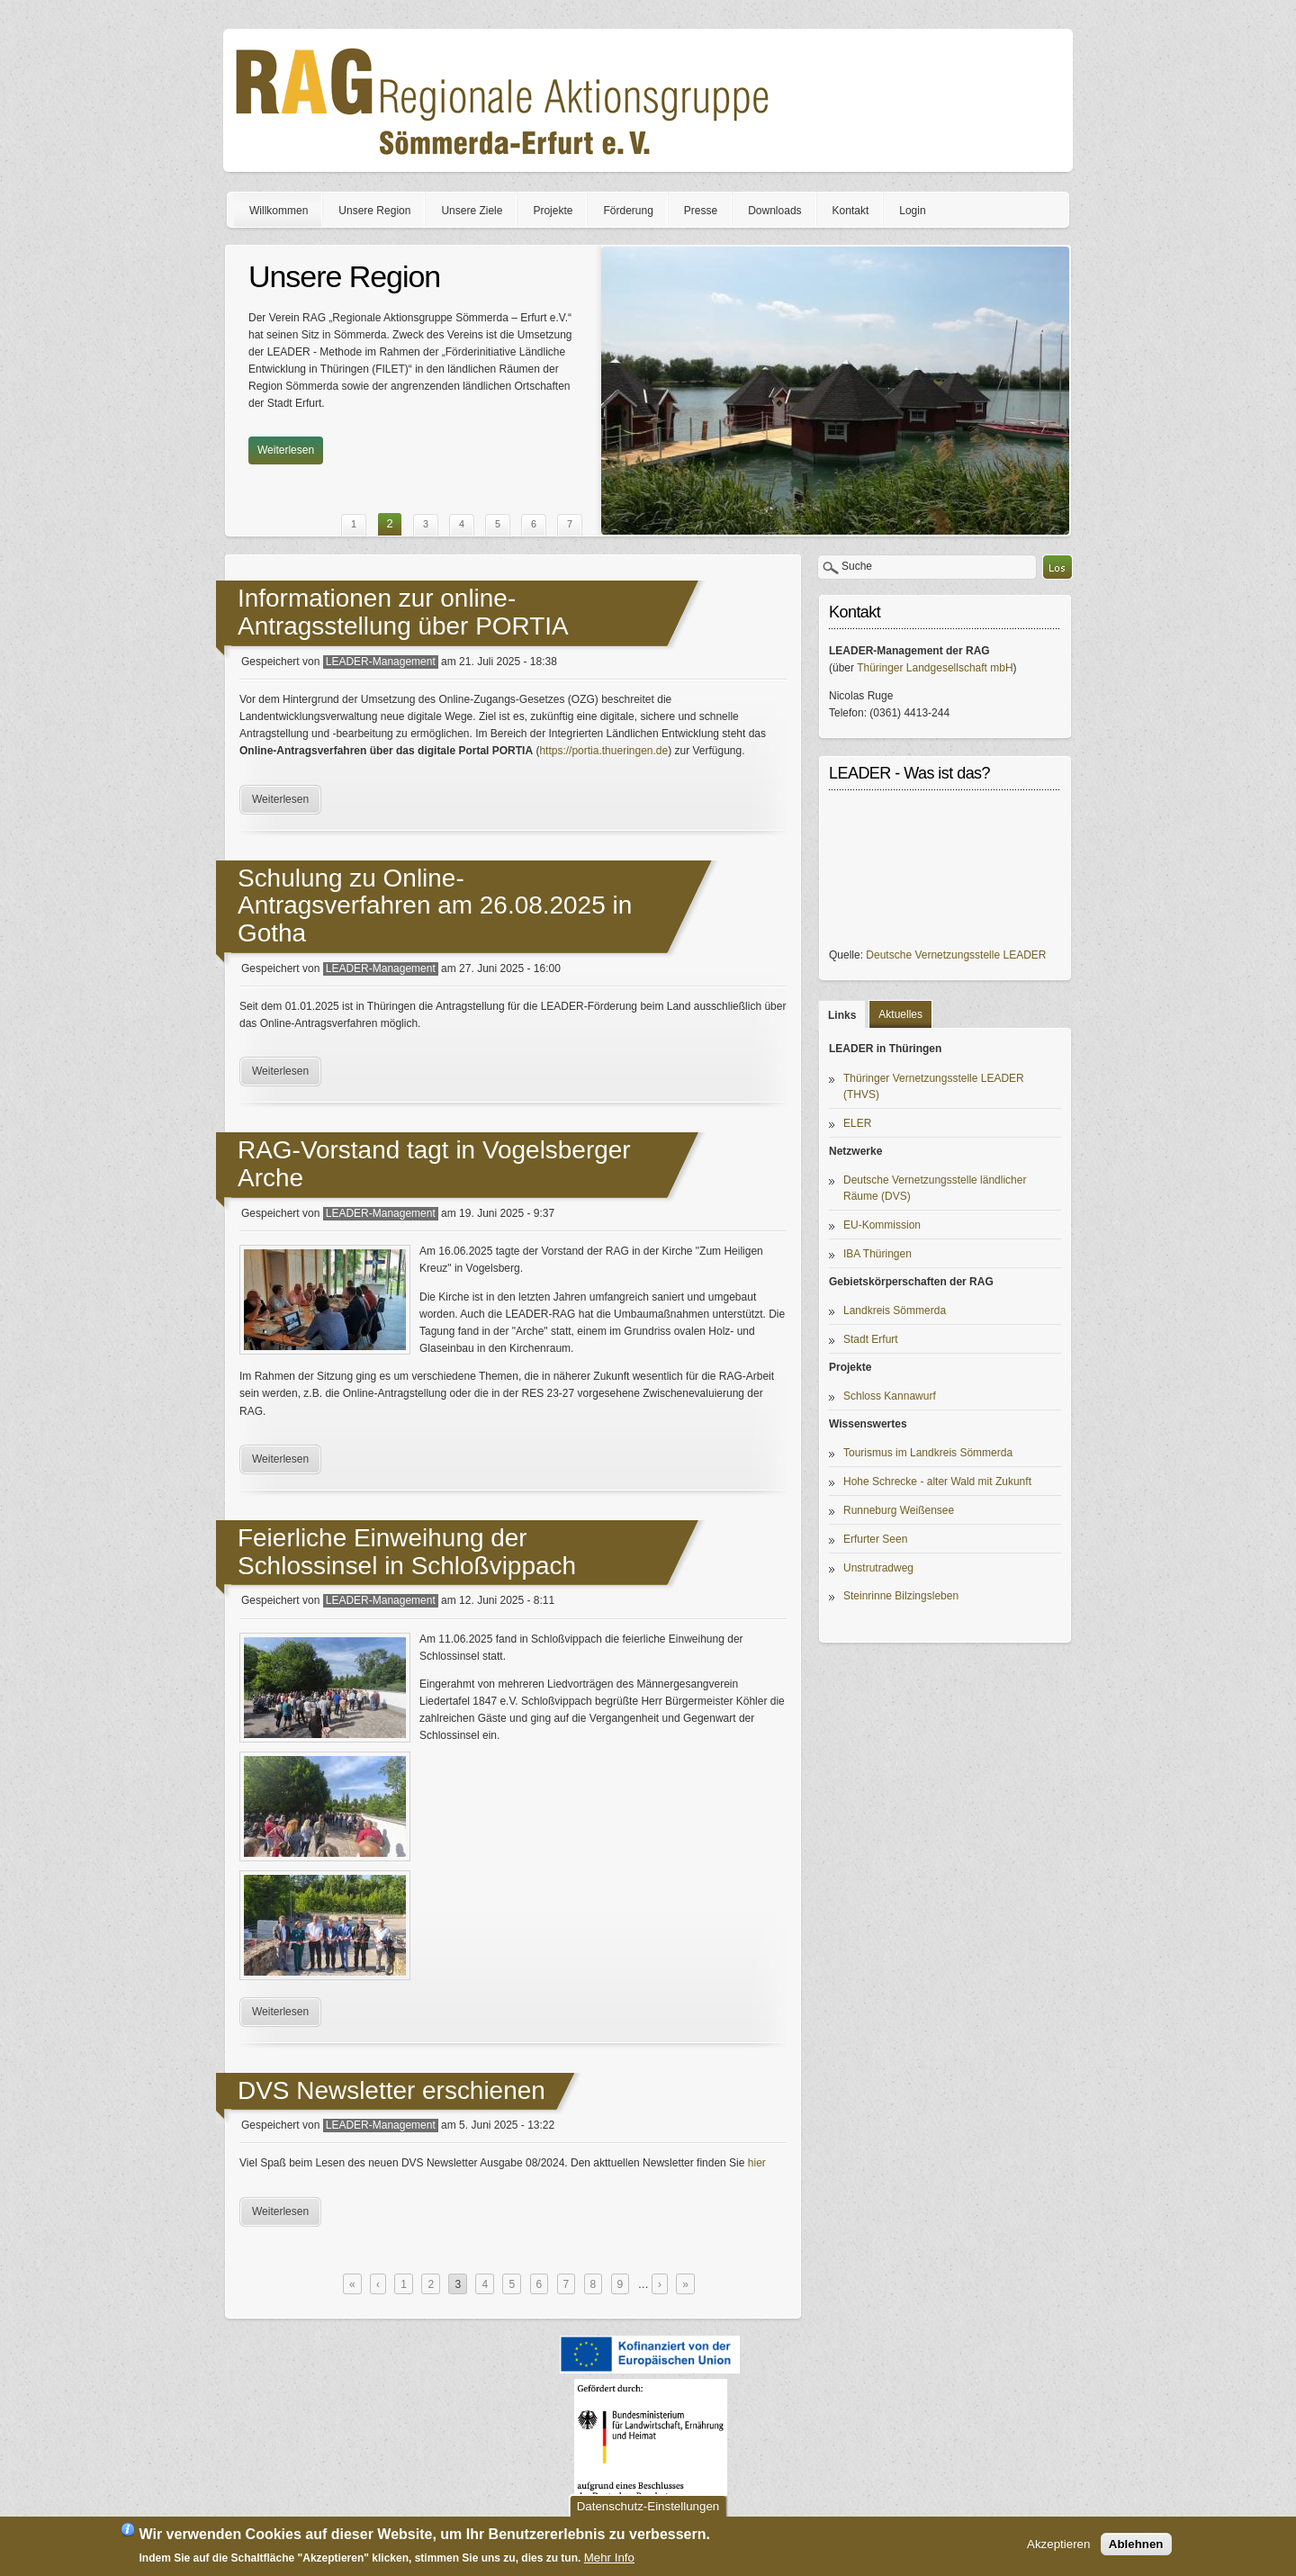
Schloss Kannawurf (889, 1396)
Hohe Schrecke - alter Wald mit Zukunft (937, 1481)
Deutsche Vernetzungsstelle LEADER (956, 955)
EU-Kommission (882, 1225)
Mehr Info (609, 2557)
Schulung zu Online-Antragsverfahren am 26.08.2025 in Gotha (435, 906)
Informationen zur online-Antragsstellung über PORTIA (403, 612)
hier (757, 2163)
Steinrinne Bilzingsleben (900, 1596)
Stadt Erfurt (870, 1339)
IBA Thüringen (877, 1253)
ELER (857, 1123)
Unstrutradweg (878, 1568)
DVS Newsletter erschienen (391, 2090)
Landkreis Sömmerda (894, 1310)
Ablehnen (1136, 2544)
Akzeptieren (1058, 2544)
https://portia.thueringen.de (603, 750)
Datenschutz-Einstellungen (648, 2506)
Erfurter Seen (875, 1539)
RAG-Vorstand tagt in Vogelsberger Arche (434, 1164)
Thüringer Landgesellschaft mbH (934, 668)
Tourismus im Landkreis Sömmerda (927, 1452)
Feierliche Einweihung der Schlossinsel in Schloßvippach (407, 1552)
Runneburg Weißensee (898, 1510)
